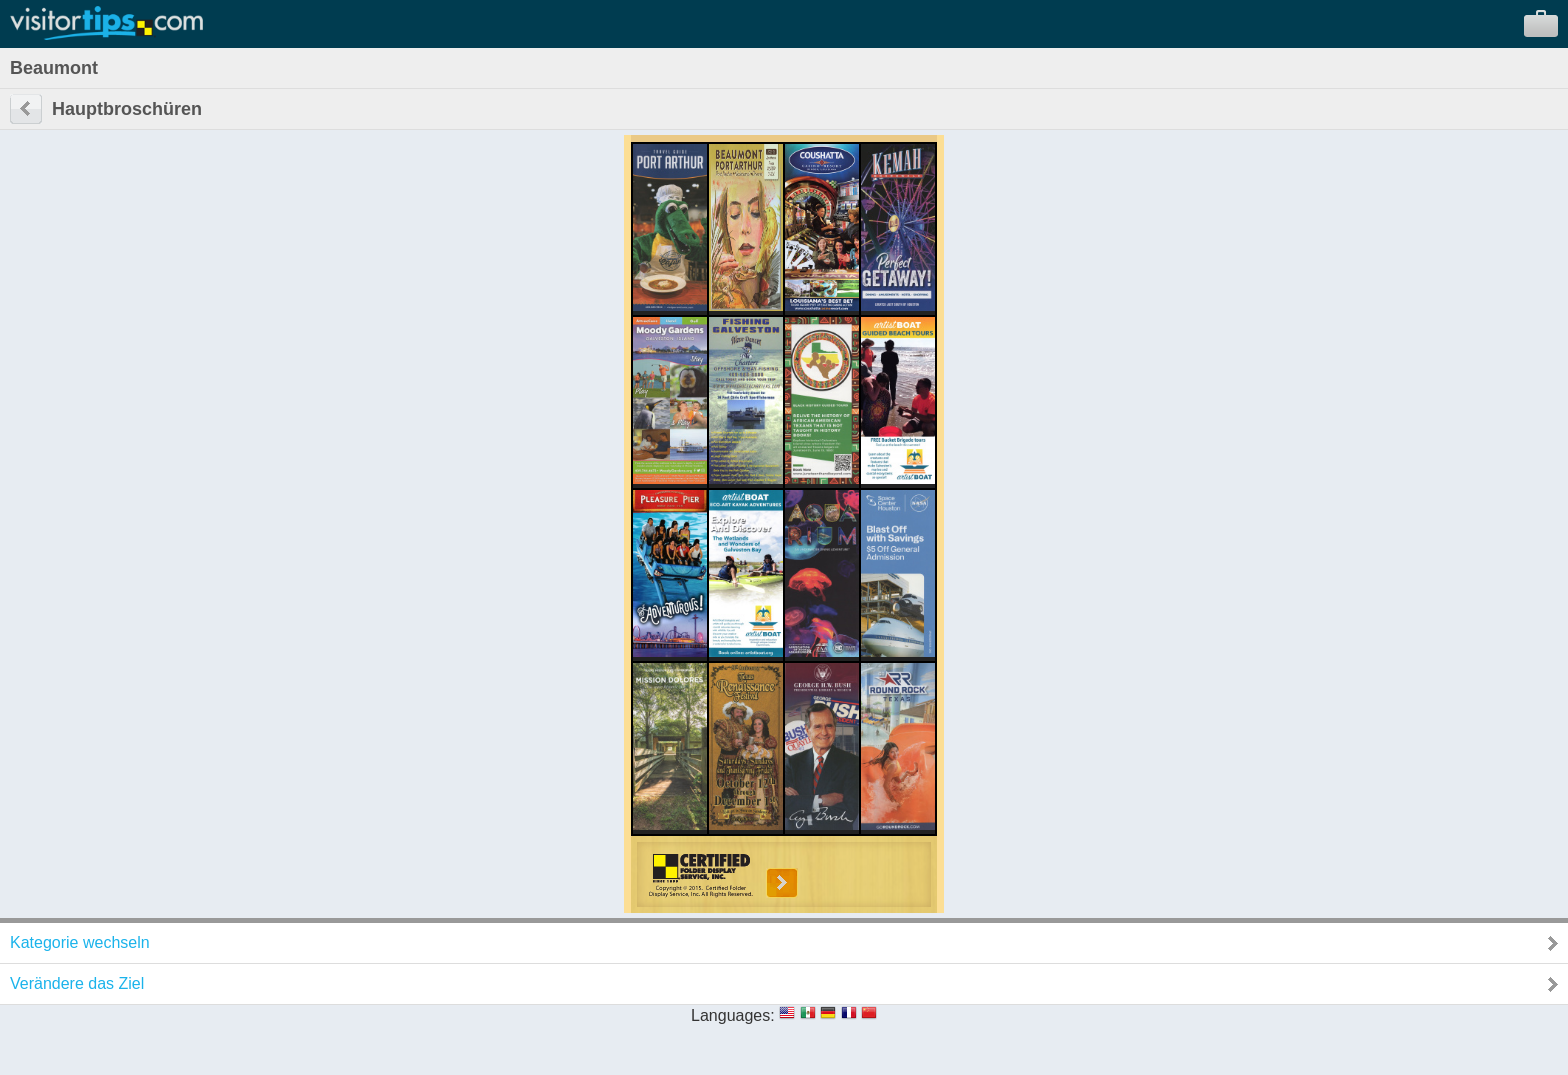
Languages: (733, 1015)
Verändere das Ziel (77, 983)
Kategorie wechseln (80, 942)
